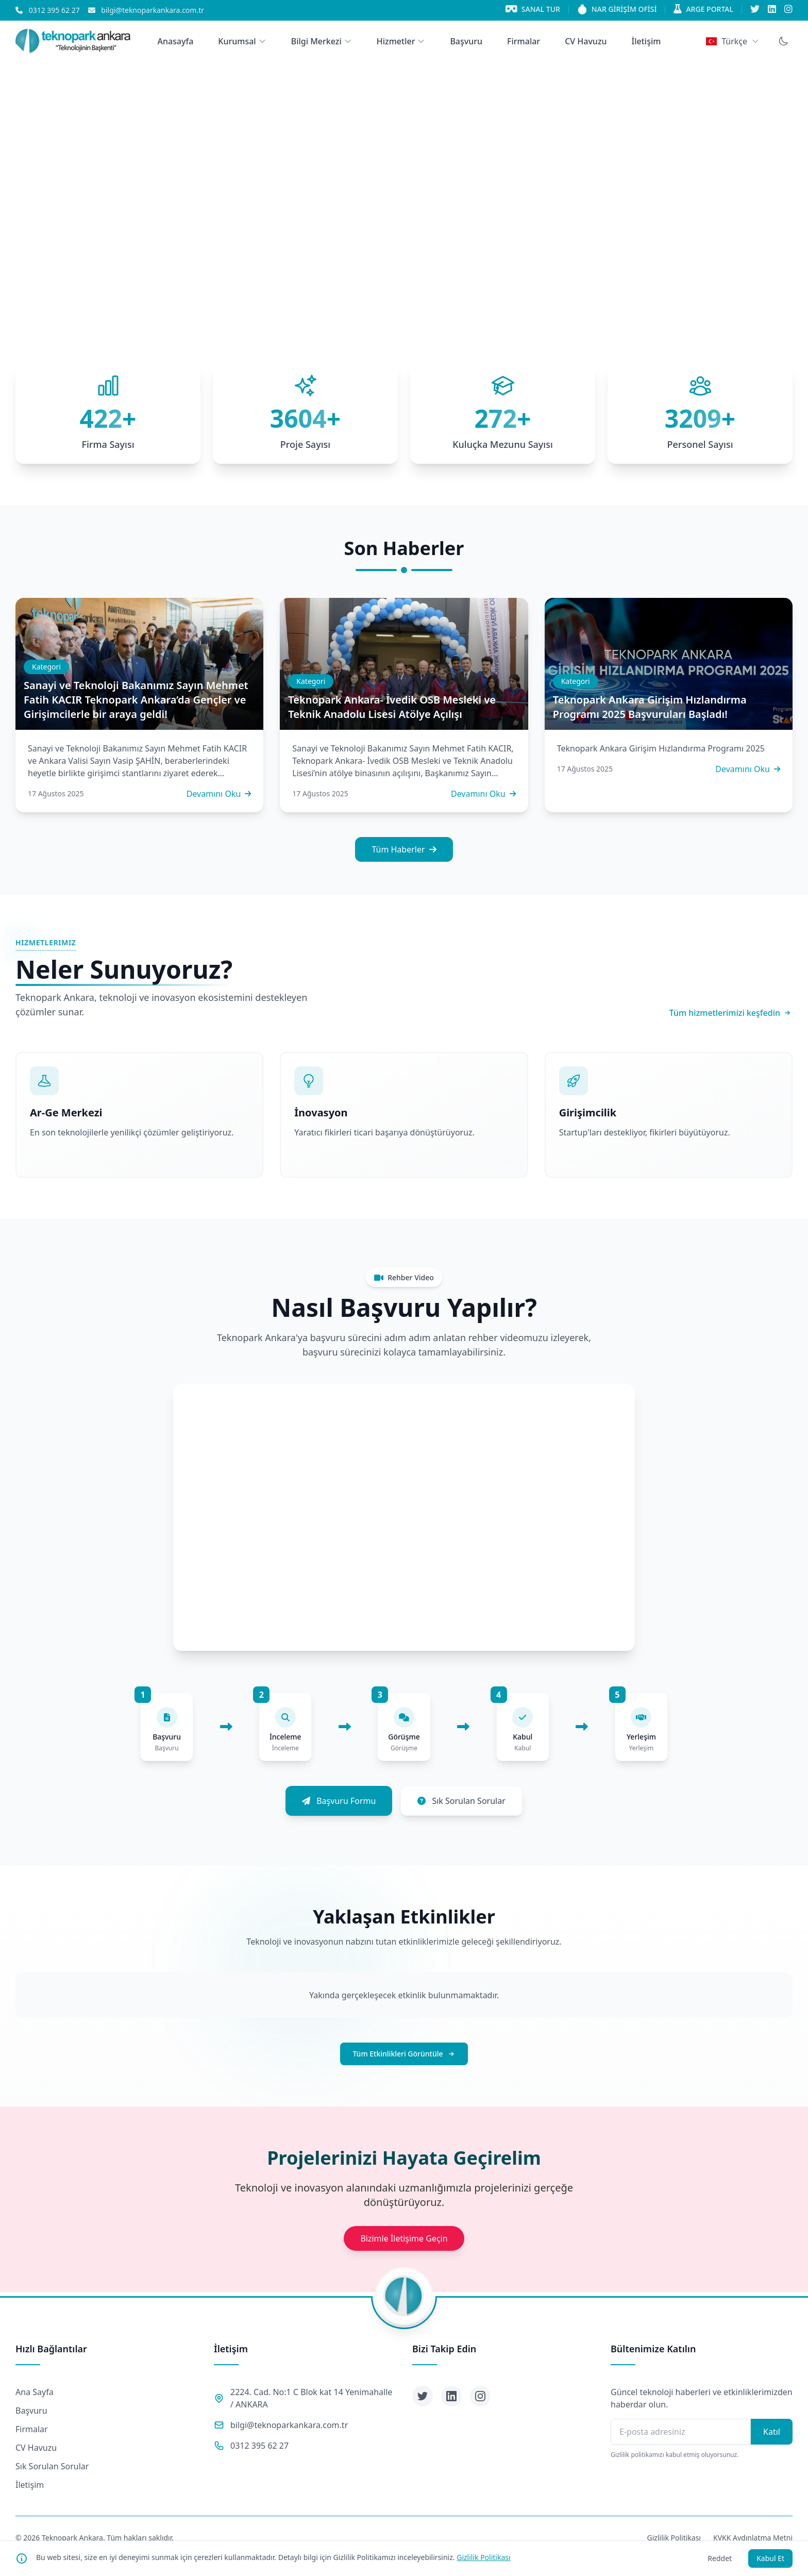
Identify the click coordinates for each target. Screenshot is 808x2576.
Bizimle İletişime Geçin (403, 2238)
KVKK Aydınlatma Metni (753, 2537)
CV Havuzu (36, 2447)
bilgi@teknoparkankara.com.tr (289, 2425)
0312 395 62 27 (259, 2445)
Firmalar (31, 2429)
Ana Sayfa (34, 2392)
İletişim (29, 2484)
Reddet (720, 2558)
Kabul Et (770, 2558)
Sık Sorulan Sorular (52, 2466)
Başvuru (31, 2410)
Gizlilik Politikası (483, 2557)
